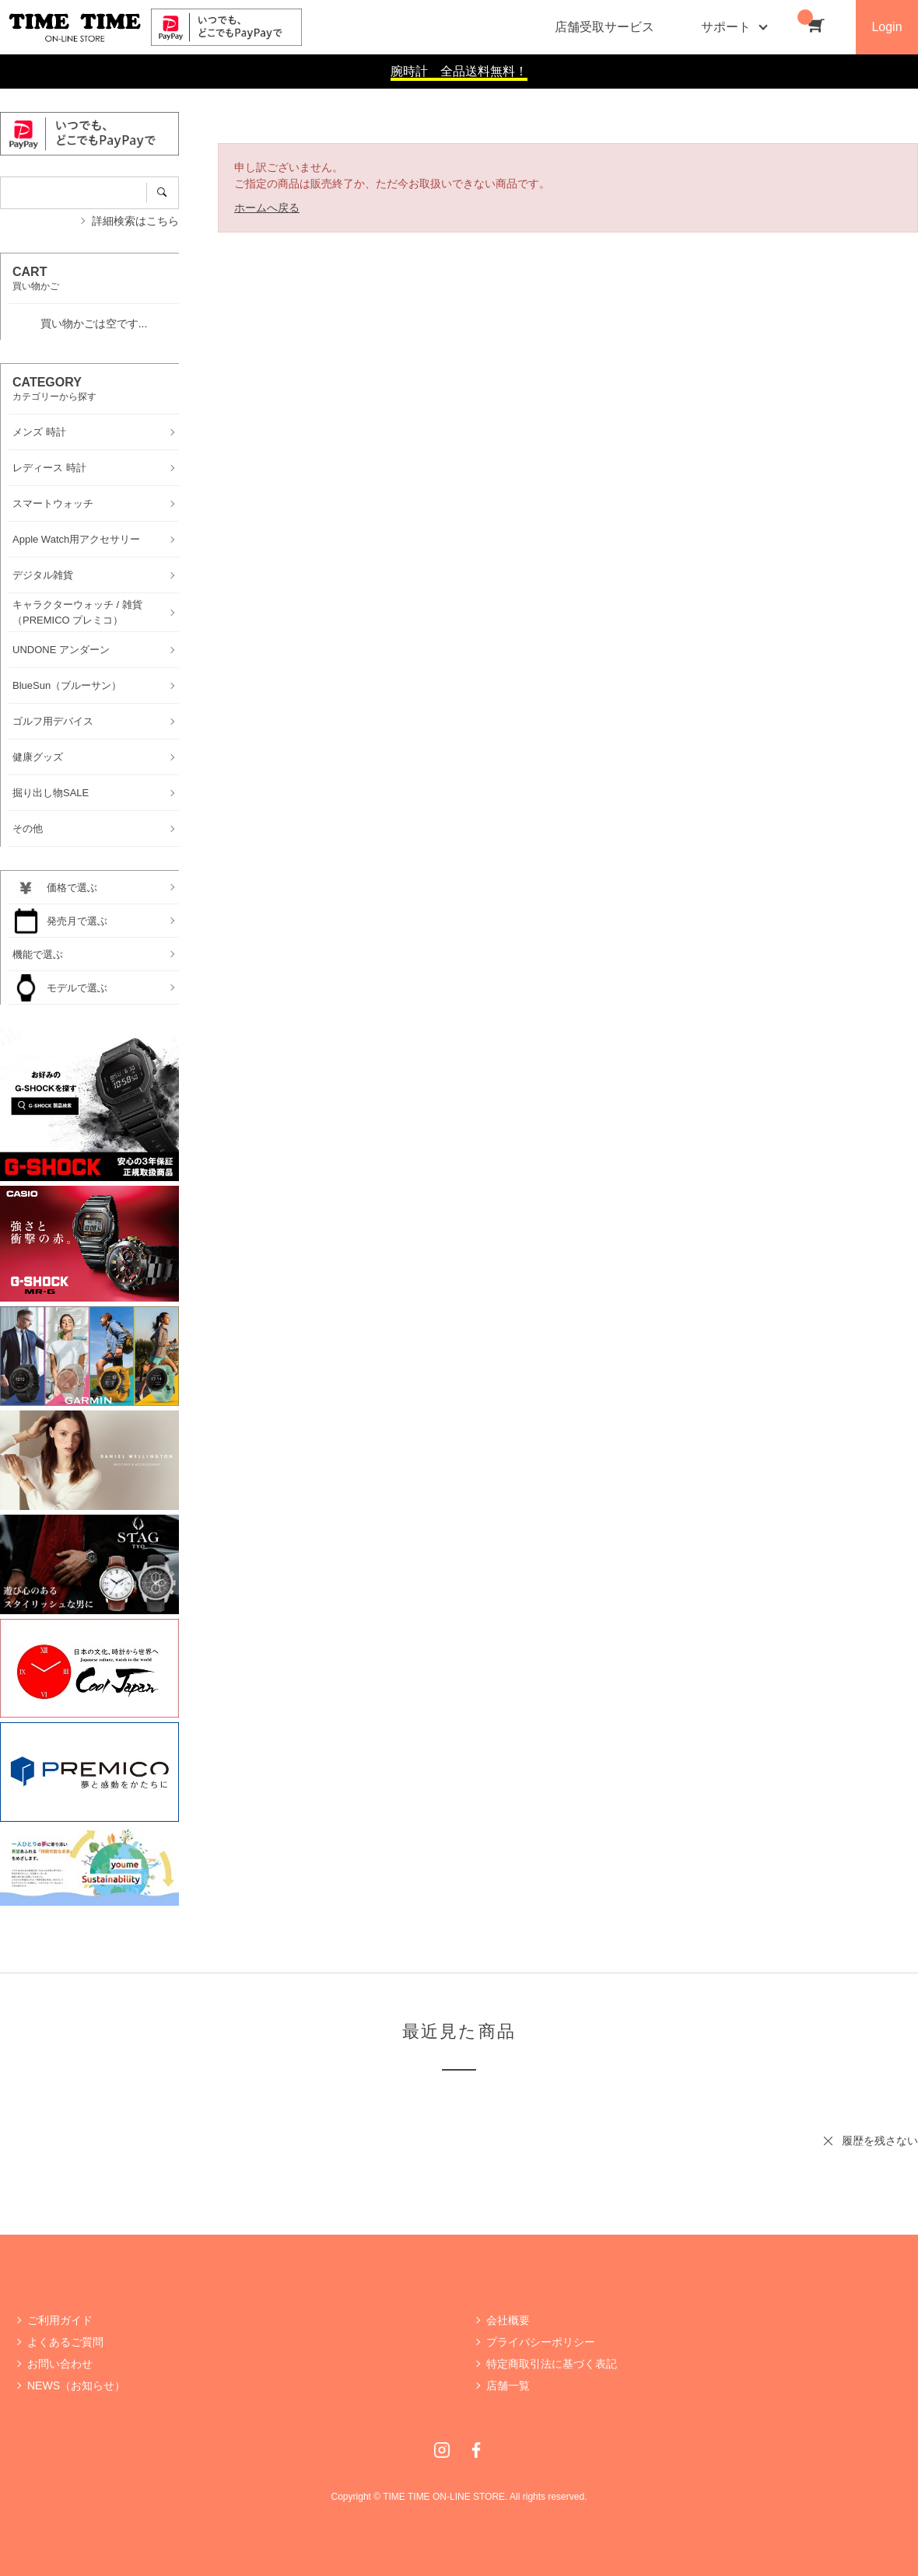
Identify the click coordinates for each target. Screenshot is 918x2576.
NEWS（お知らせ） (76, 2385)
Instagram (441, 2450)
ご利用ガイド (60, 2320)
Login (886, 26)
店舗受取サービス (604, 26)
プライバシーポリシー (540, 2342)
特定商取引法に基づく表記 (551, 2364)
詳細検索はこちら (135, 221)
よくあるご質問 (65, 2342)
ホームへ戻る (267, 207)
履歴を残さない (880, 2140)
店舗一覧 (508, 2385)
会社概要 (508, 2320)
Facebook (476, 2450)
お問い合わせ (60, 2364)
